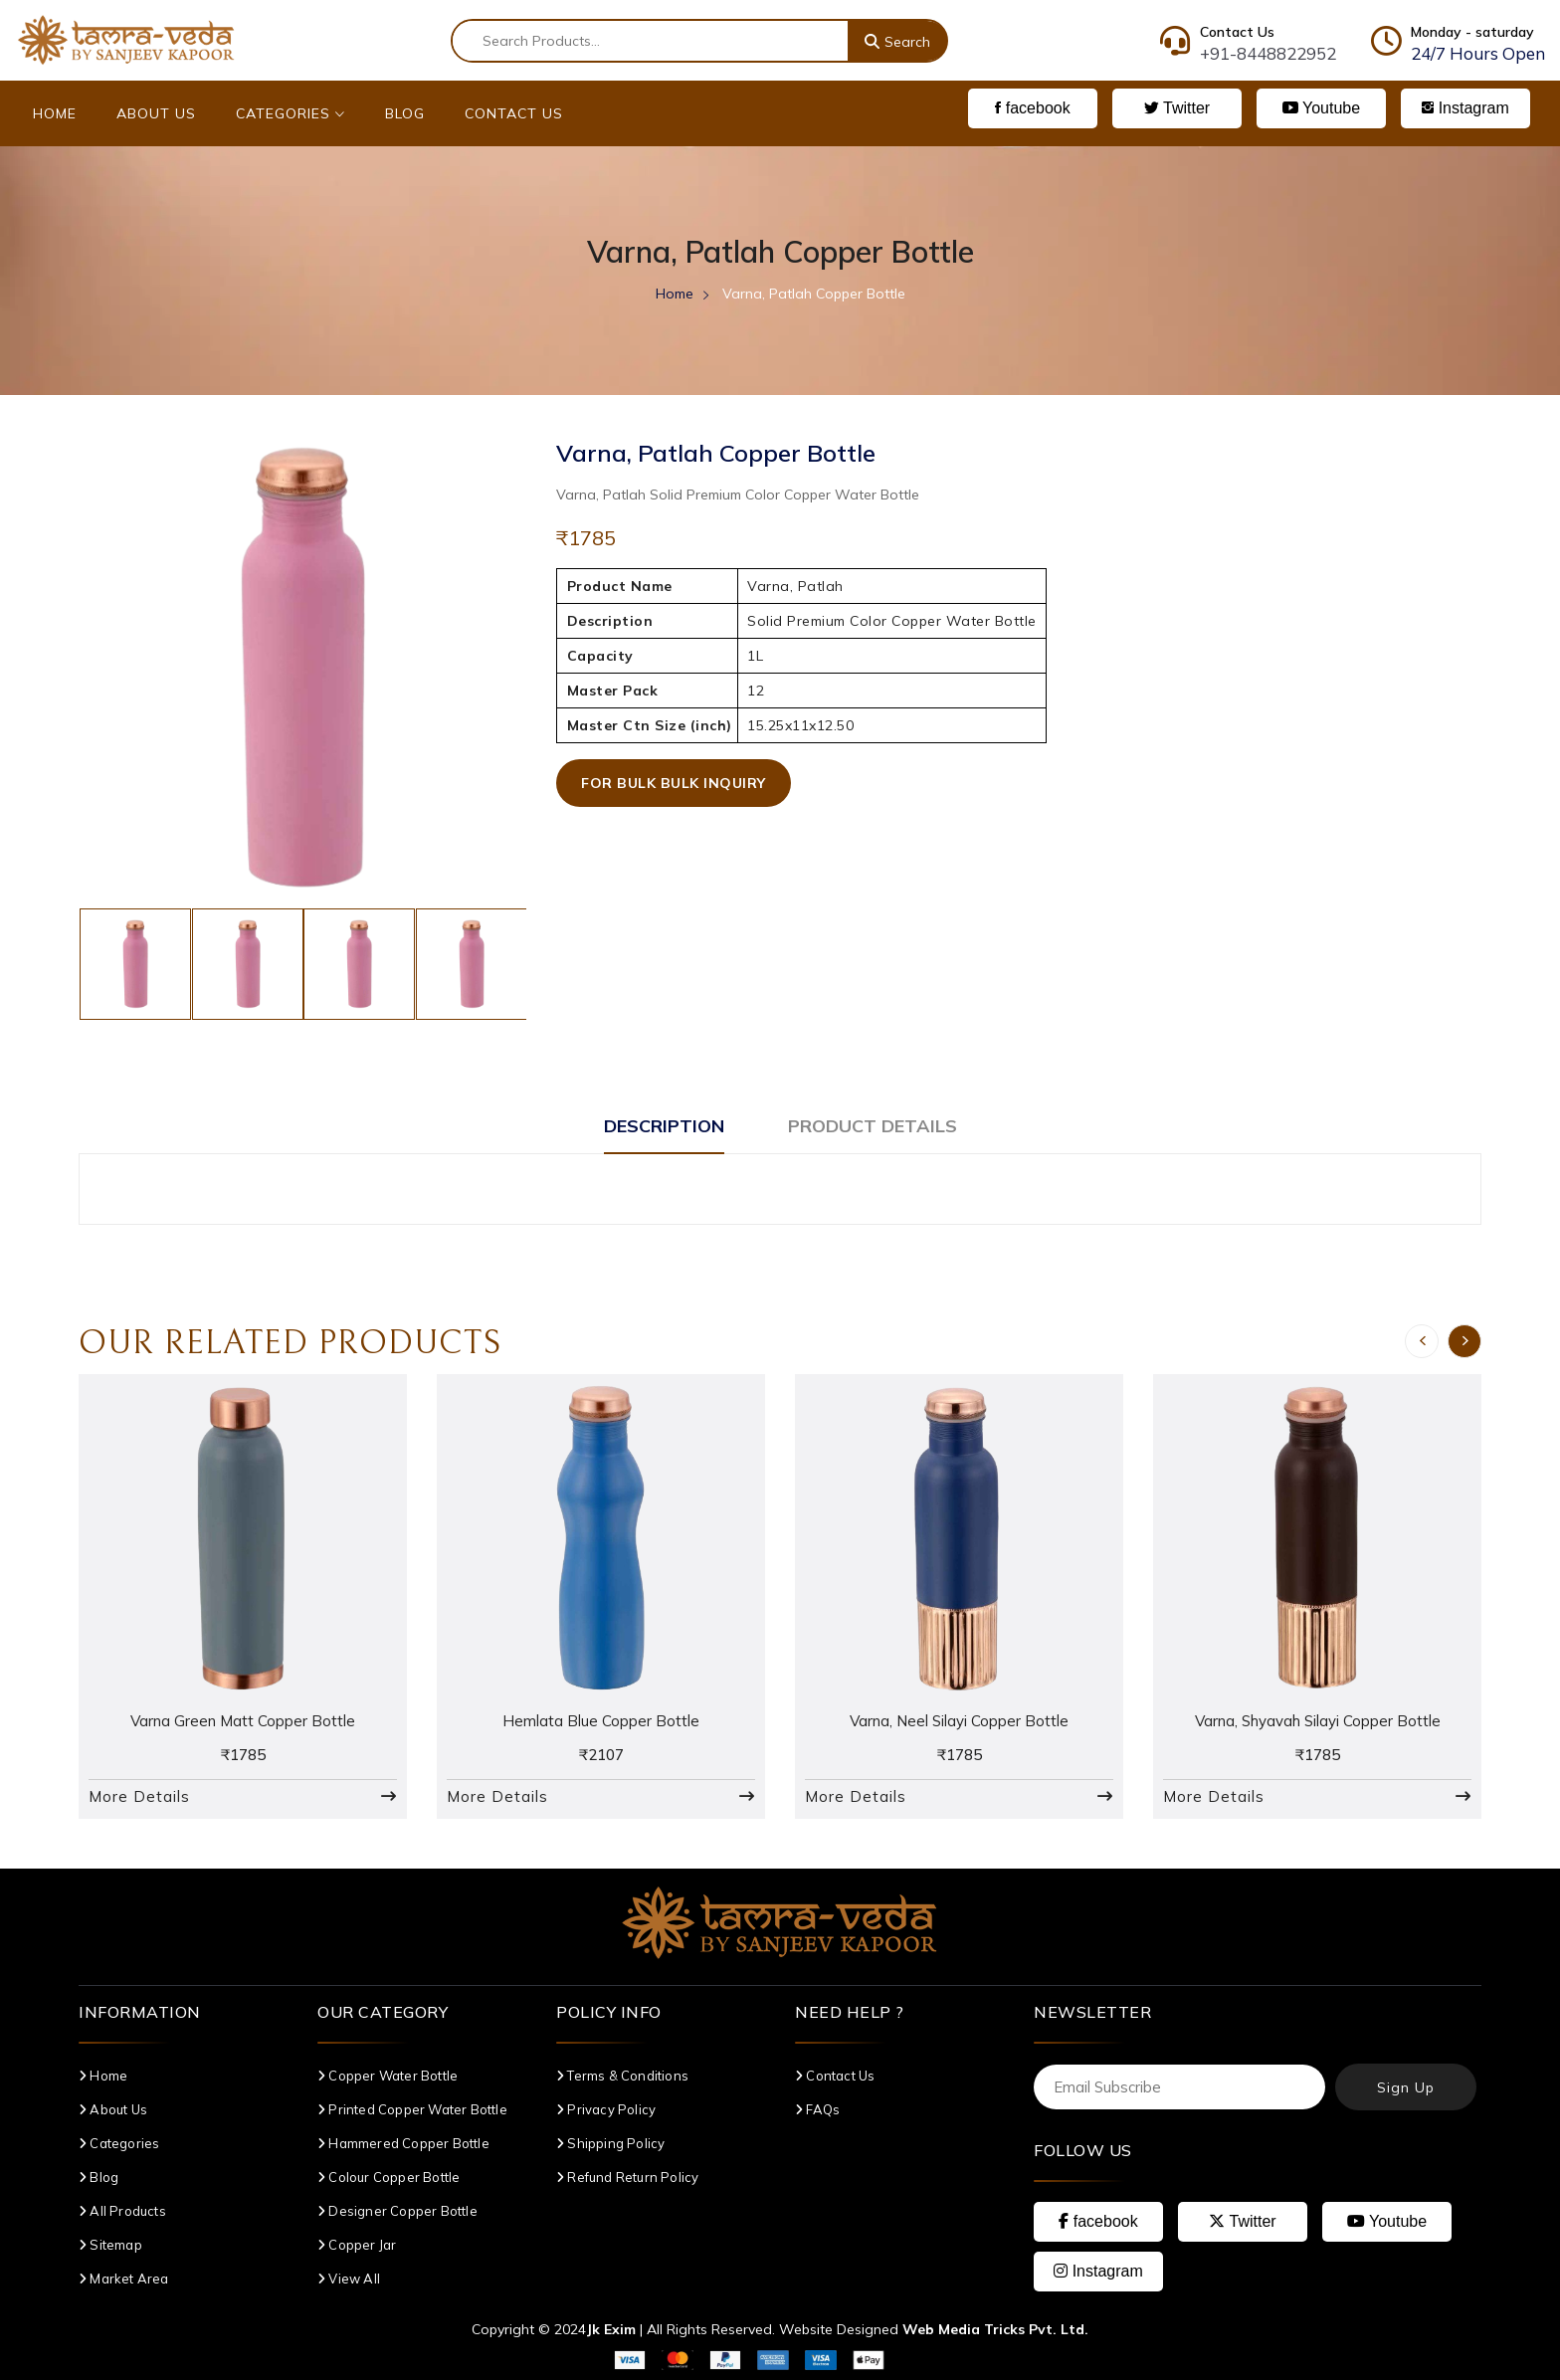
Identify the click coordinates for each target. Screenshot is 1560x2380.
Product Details (872, 1125)
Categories (290, 113)
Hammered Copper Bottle (403, 2143)
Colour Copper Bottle (388, 2177)
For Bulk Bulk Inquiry (673, 783)
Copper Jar (356, 2245)
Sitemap (110, 2245)
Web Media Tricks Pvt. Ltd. (995, 2329)
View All (348, 2278)
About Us (156, 113)
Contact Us (514, 113)
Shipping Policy (610, 2143)
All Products (122, 2211)
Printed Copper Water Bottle (412, 2109)
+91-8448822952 (1268, 53)
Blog (405, 113)
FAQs (817, 2109)
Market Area (124, 2278)
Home (55, 113)
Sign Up (1406, 2087)
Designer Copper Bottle (397, 2211)
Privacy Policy (606, 2109)
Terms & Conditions (622, 2075)
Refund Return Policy (627, 2177)
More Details (139, 1796)
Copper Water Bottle (387, 2075)
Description (664, 1125)
